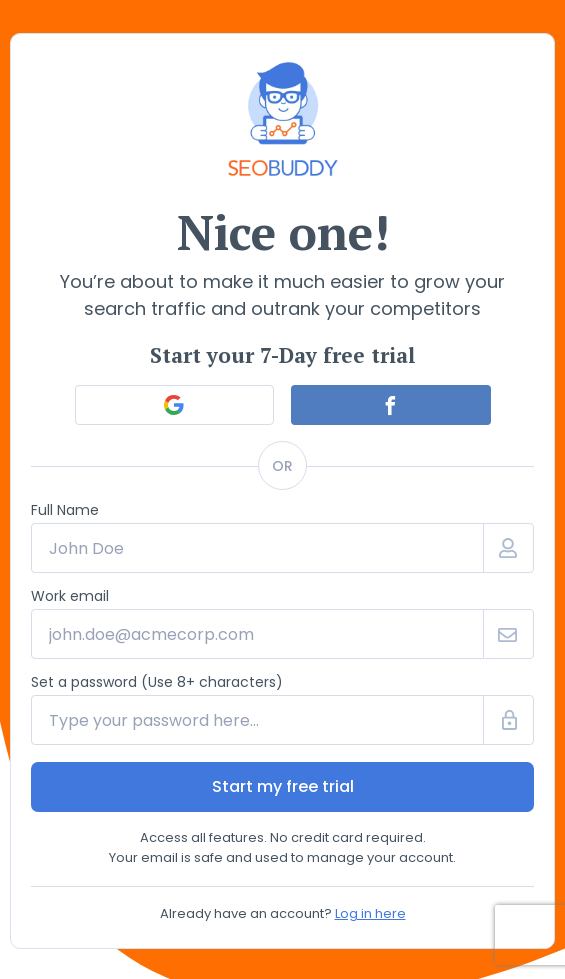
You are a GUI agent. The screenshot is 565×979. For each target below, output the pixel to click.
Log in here (370, 913)
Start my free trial (283, 786)
